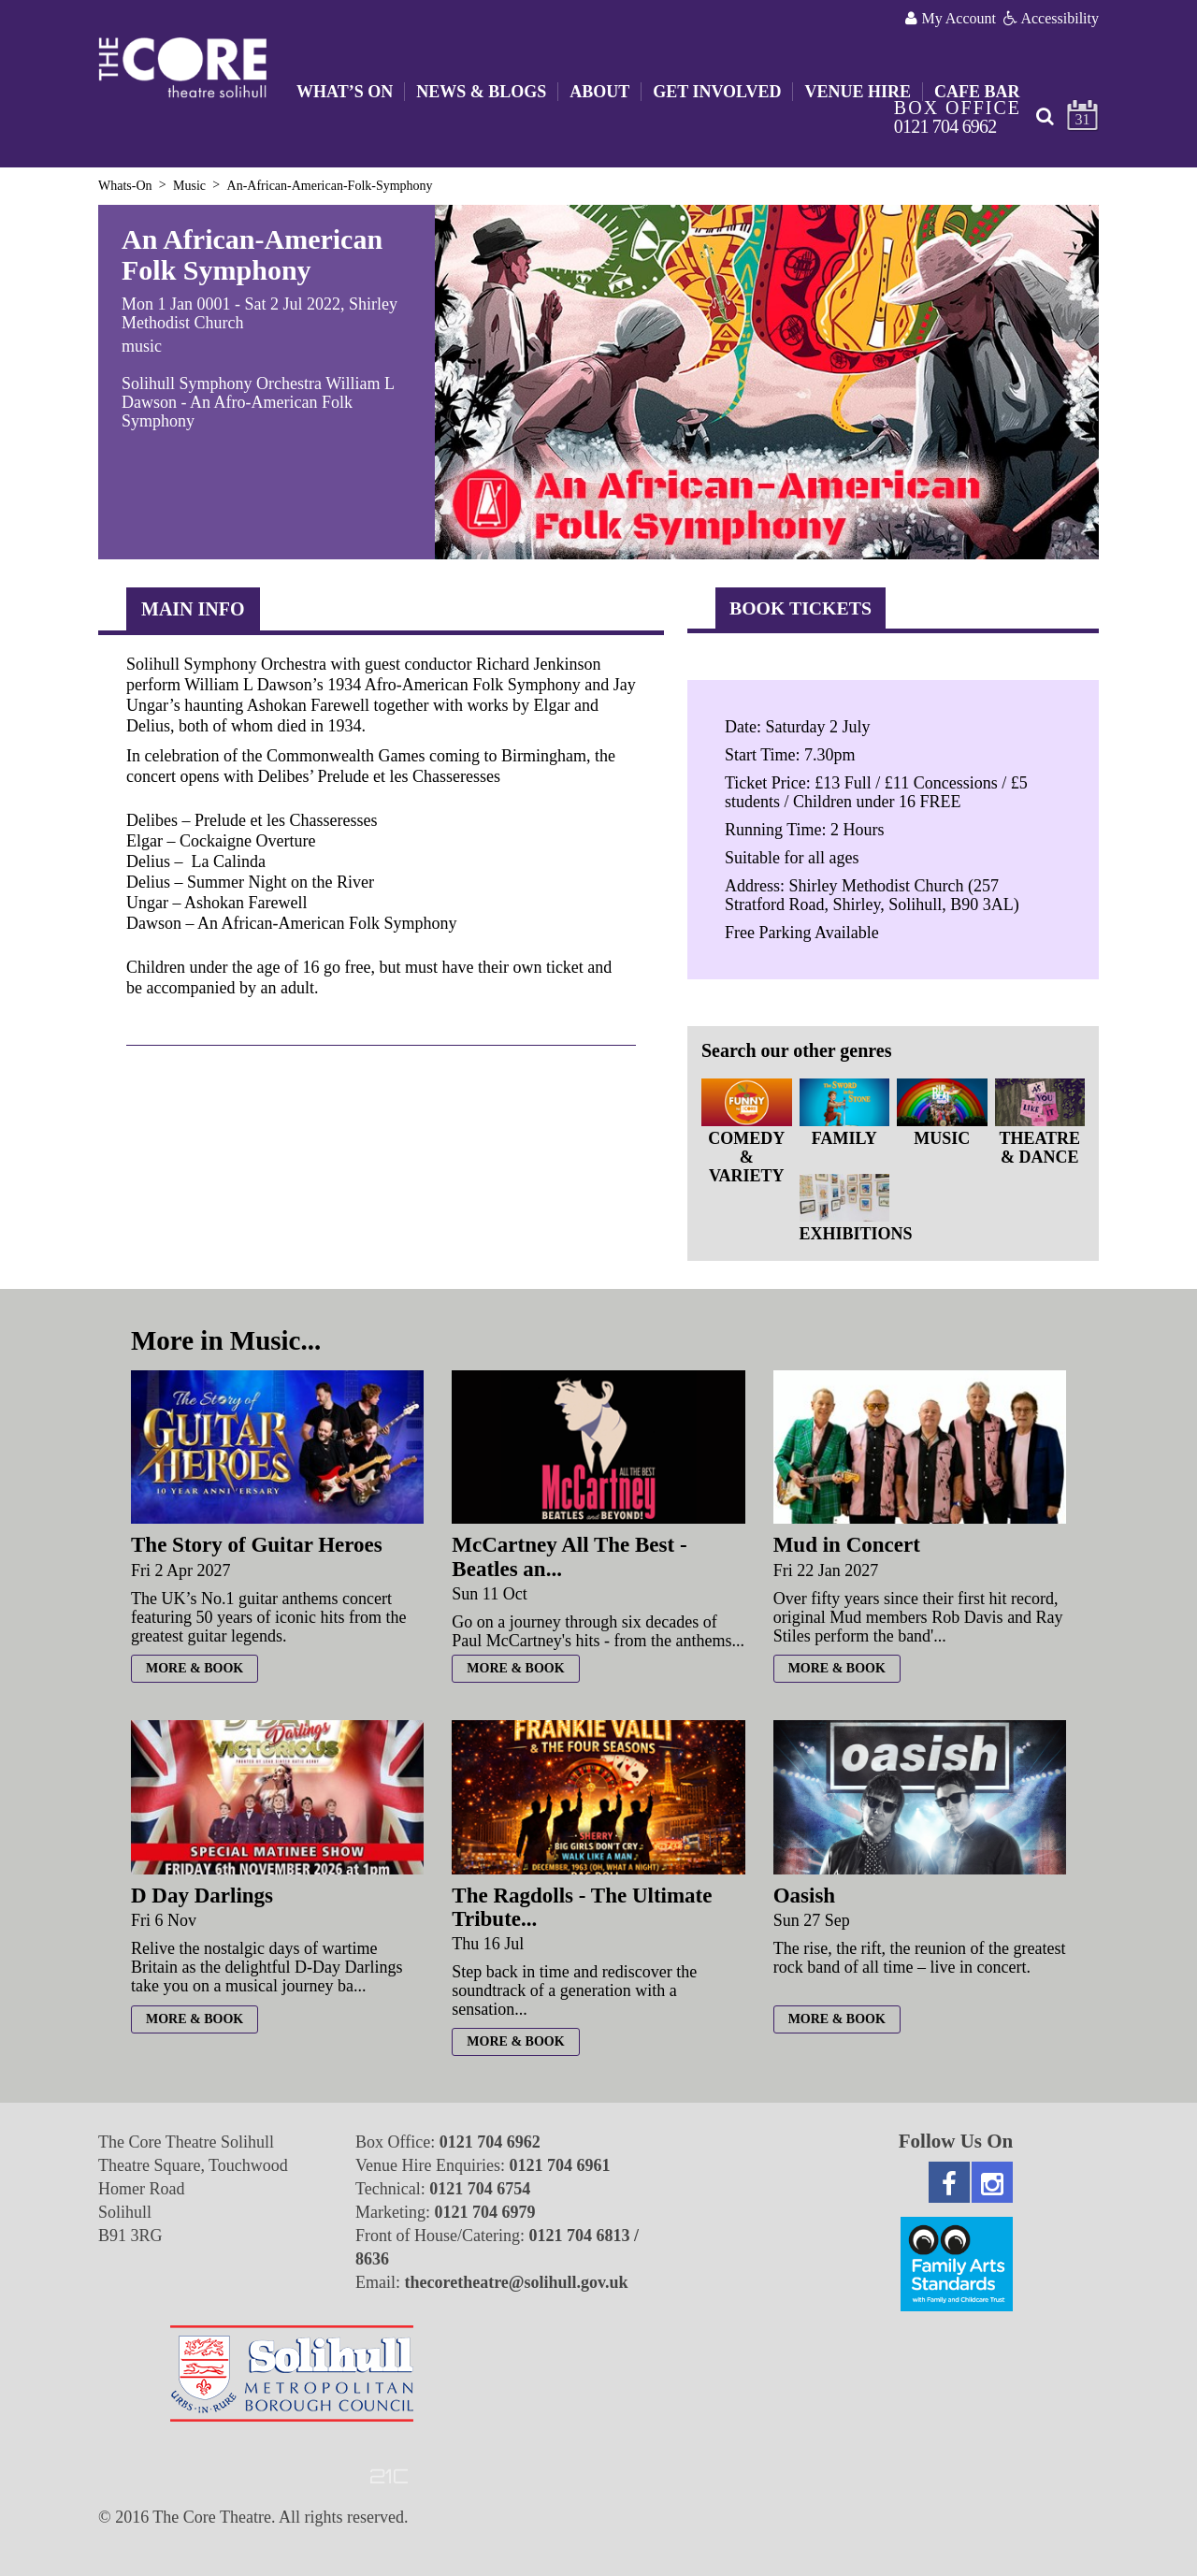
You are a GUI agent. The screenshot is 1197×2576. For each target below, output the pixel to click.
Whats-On (125, 186)
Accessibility (1051, 18)
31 (1082, 119)
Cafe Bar (977, 91)
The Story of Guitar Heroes (256, 1544)
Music (189, 186)
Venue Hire (857, 91)
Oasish (804, 1895)
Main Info (193, 609)
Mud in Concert (846, 1544)
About (599, 91)
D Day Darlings (202, 1895)
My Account (950, 18)
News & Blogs (481, 91)
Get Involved (717, 91)
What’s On (344, 91)
